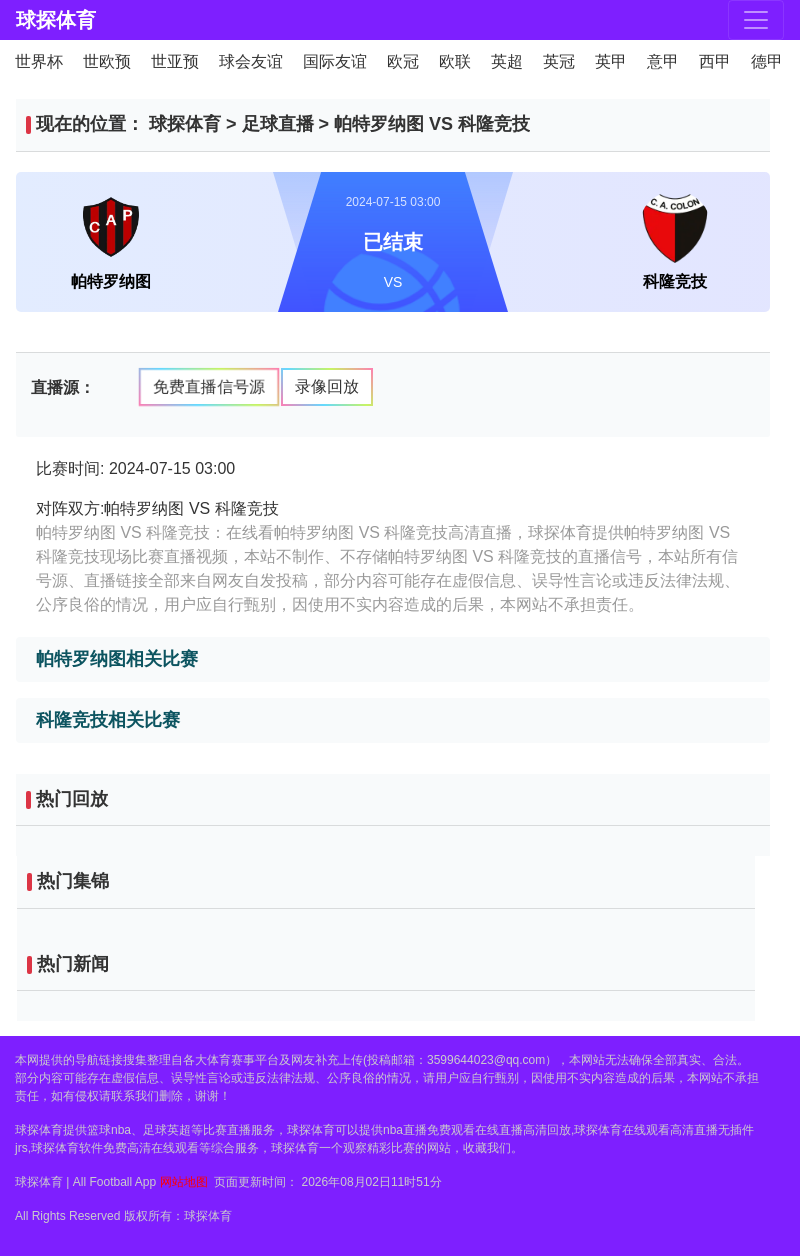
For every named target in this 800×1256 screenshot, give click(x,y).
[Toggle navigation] (756, 20)
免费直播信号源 (208, 385)
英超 (507, 61)
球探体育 (56, 20)
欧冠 (403, 61)
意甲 (663, 61)
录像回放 (327, 386)
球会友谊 (251, 61)
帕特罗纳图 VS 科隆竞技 (432, 124)
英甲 (611, 61)
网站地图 (184, 1182)
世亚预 (175, 61)
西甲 (715, 61)
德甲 (767, 61)
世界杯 (39, 61)
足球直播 (278, 124)
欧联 (455, 61)
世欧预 (107, 61)
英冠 (559, 61)
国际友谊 (335, 61)
